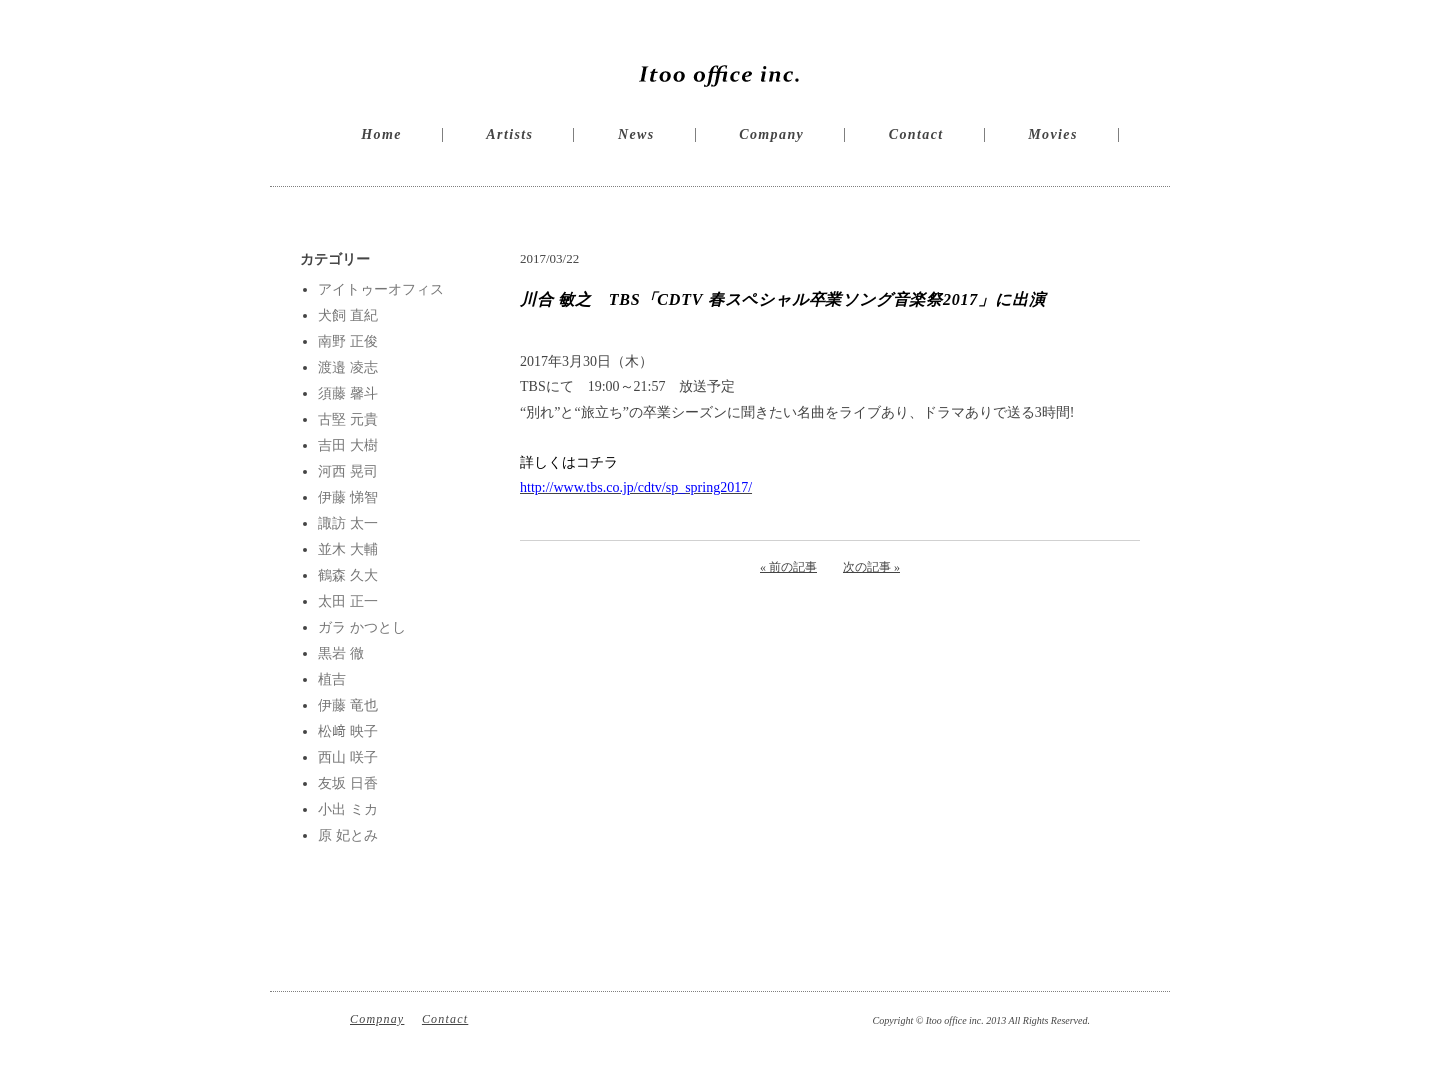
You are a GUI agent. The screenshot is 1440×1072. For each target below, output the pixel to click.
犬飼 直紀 (348, 315)
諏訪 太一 (348, 523)
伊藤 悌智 (348, 497)
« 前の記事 (788, 567)
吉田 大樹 (348, 445)
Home (381, 134)
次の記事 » (871, 567)
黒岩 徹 (341, 653)
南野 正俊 (348, 341)
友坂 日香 (348, 783)
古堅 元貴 (348, 419)
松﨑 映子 (348, 731)
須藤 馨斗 (348, 393)
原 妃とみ (348, 835)
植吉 (332, 679)
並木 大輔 (348, 549)
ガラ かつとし (362, 627)
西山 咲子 (348, 757)
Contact (916, 134)
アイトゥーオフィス (381, 289)
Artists (509, 134)
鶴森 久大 (348, 575)
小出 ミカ (348, 809)
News (636, 134)
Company (771, 134)
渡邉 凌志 (348, 367)
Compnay (377, 1019)
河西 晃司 (348, 471)
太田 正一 (348, 601)
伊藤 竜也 (348, 705)
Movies (1053, 134)
